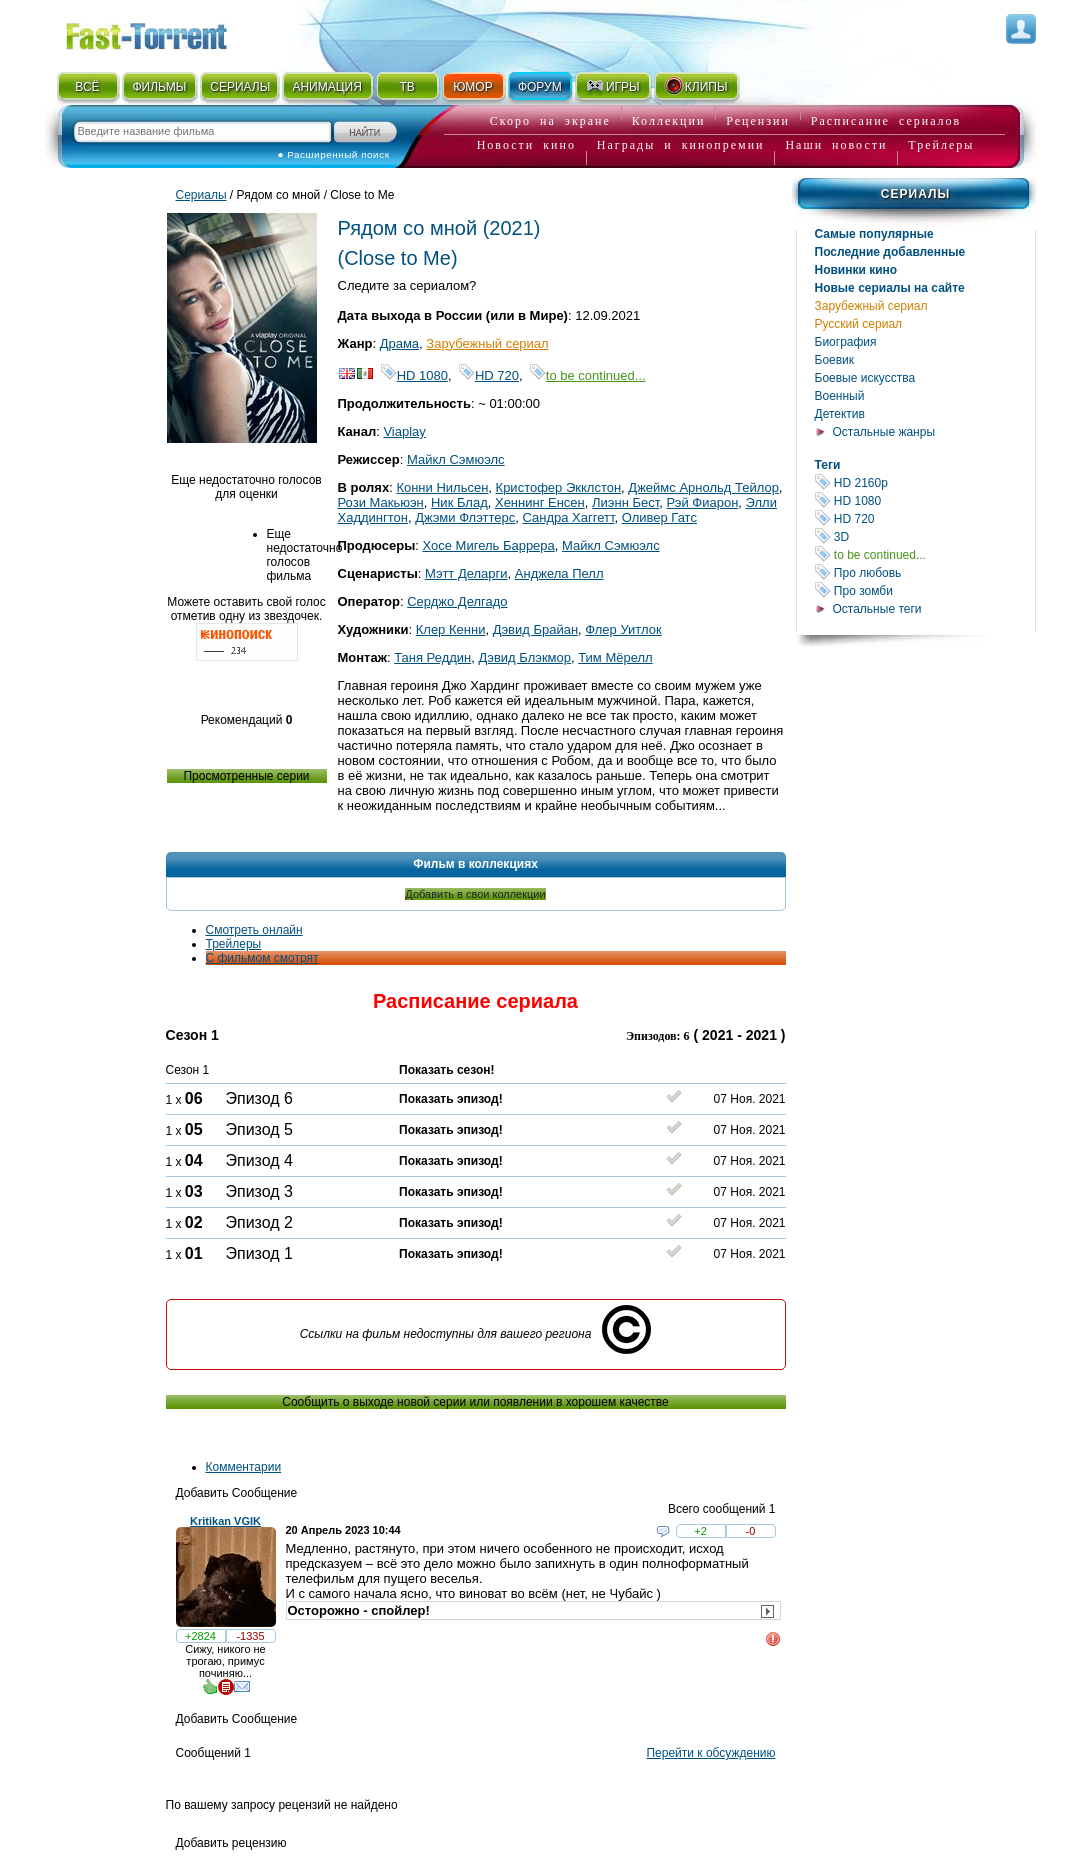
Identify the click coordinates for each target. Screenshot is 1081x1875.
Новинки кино (856, 270)
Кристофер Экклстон (559, 487)
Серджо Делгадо (457, 601)
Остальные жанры (884, 432)
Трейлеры (941, 145)
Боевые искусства (865, 378)
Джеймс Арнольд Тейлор (703, 487)
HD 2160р (925, 482)
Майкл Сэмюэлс (456, 459)
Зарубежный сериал (871, 306)
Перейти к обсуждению (710, 1753)
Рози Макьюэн (381, 502)
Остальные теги (877, 609)
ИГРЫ (612, 86)
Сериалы (915, 194)
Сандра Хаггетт (569, 517)
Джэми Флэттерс (465, 517)
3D (925, 536)
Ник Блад (459, 502)
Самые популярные (874, 234)
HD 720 (925, 518)
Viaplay (404, 431)
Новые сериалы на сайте (890, 288)
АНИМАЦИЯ (326, 87)
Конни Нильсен (442, 487)
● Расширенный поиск (334, 154)
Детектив (840, 414)
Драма (399, 343)
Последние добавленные (890, 252)
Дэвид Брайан (535, 629)
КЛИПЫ (696, 86)
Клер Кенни (451, 629)
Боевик (835, 360)
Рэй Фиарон (702, 502)
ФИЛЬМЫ (159, 87)
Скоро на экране (550, 121)
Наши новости (836, 145)
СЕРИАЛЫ (240, 87)
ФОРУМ (540, 87)
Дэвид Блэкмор (524, 657)
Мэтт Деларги (466, 573)
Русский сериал (859, 324)
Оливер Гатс (659, 517)
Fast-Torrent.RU (166, 32)
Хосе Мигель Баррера (488, 545)
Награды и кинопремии (681, 145)
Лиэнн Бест (625, 502)
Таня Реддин (432, 657)
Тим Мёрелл (615, 657)
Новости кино (526, 145)
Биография (846, 342)
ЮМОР (472, 87)
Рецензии (758, 121)
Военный (840, 396)
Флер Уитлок (623, 629)
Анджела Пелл (559, 573)
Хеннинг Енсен (540, 502)
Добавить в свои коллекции (475, 894)
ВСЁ (87, 87)
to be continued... (925, 554)
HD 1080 (925, 500)
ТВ (406, 87)
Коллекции (669, 121)
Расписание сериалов (886, 121)
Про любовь (925, 572)
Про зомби (925, 590)
